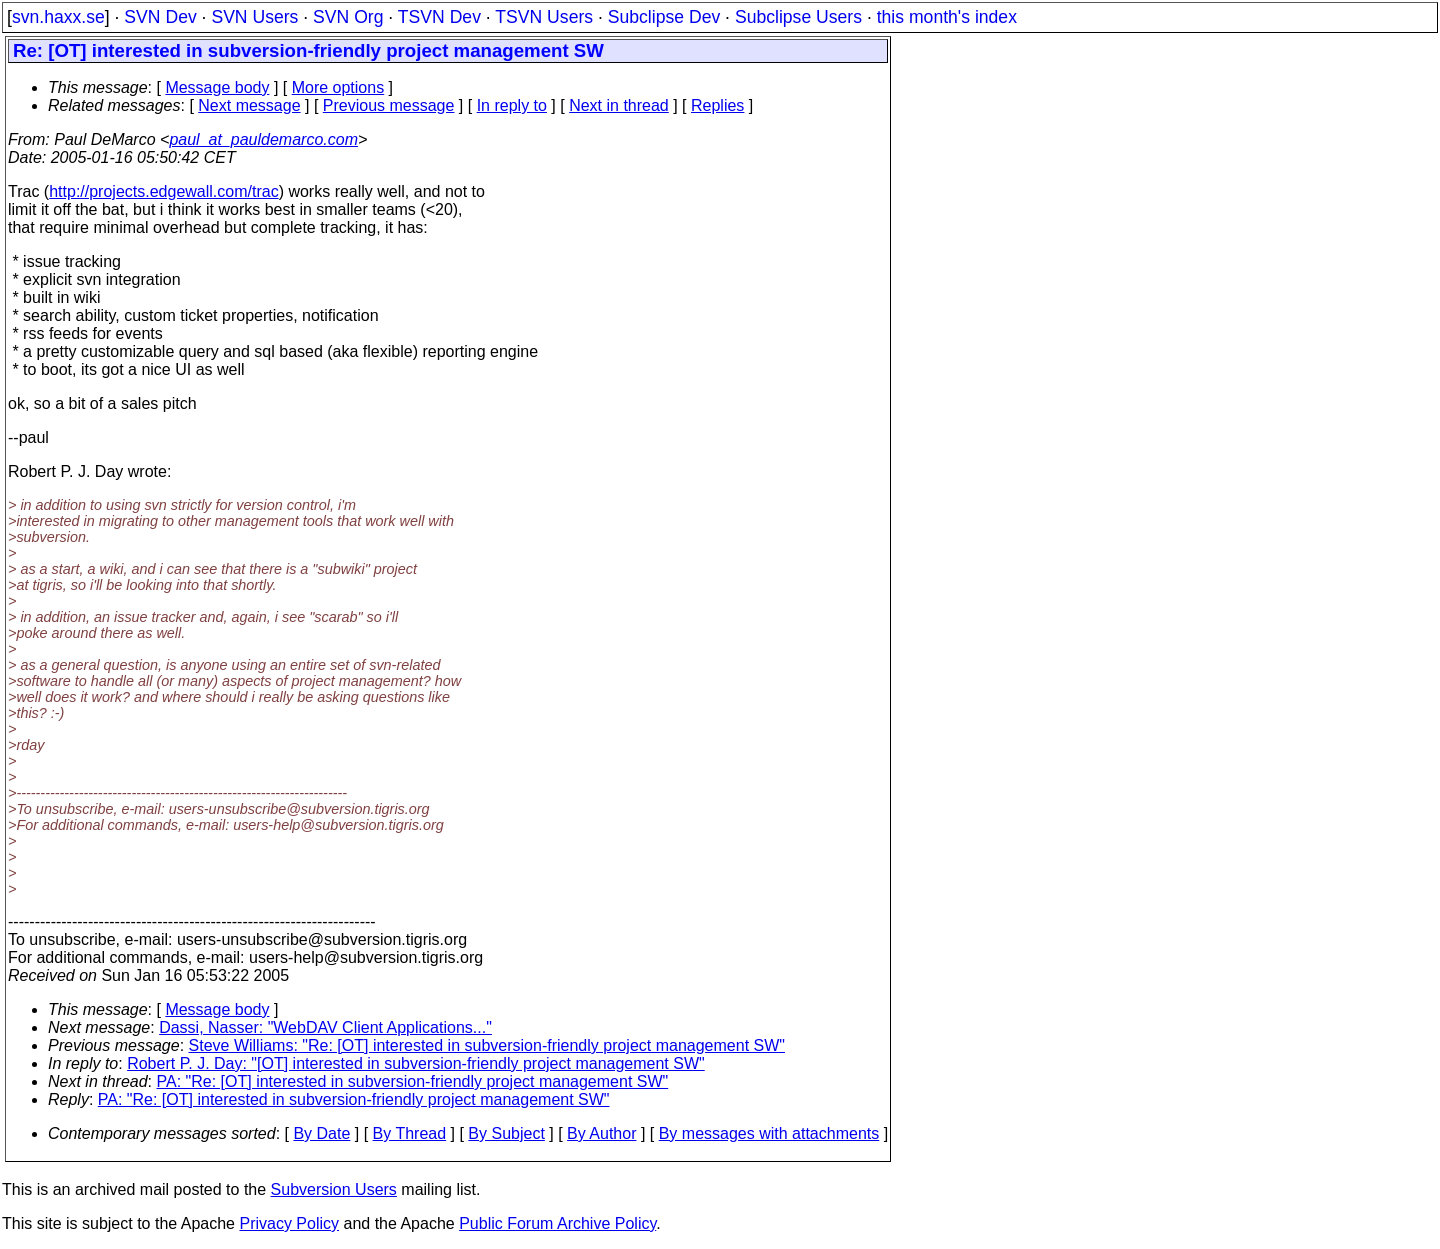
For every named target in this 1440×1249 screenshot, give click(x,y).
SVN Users (254, 17)
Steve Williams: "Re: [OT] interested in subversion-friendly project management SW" (487, 1045)
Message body (217, 87)
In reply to (512, 105)
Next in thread (619, 105)
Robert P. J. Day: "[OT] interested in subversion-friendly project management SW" (416, 1063)
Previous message (389, 105)
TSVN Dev (439, 17)
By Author (601, 1133)
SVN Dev (160, 17)
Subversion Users (334, 1189)
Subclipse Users (798, 17)
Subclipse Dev (664, 17)
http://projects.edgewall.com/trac (163, 191)
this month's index (947, 17)
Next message (249, 105)
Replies (717, 105)
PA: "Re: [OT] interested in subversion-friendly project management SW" (413, 1081)
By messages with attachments (769, 1133)
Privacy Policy (289, 1223)
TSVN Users (544, 17)
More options (338, 87)
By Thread (410, 1133)
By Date (321, 1133)
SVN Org (348, 17)
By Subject (506, 1133)
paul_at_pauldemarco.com (263, 139)
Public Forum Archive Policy (557, 1223)
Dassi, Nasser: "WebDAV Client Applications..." (325, 1027)
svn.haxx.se (58, 17)
